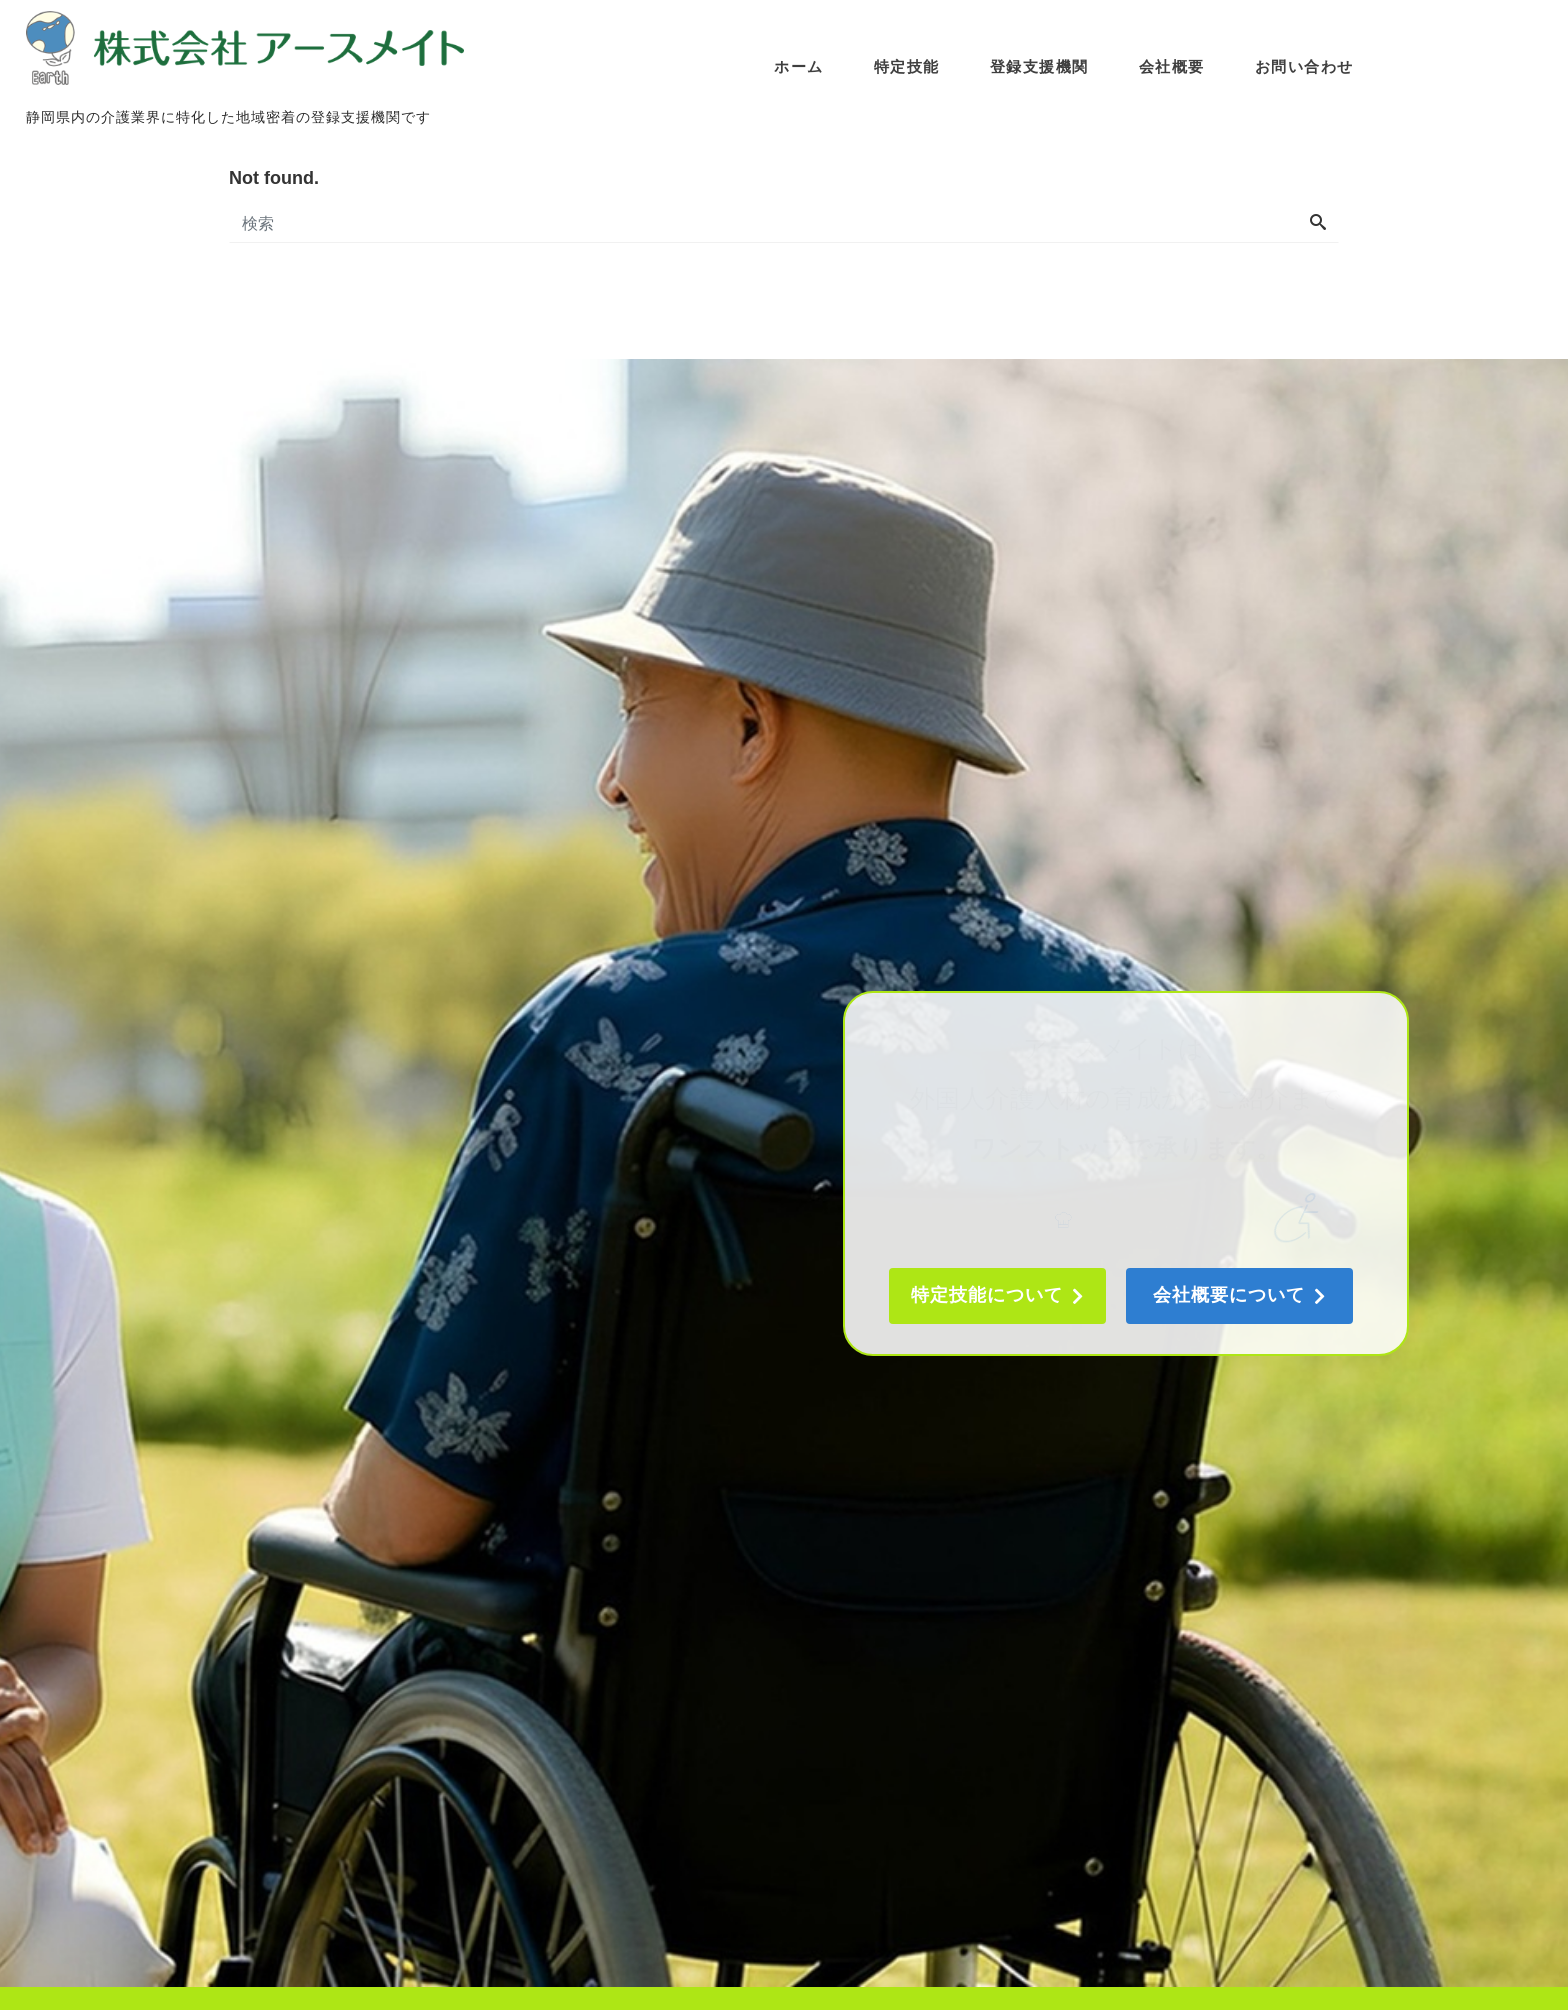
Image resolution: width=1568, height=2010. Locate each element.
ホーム (801, 61)
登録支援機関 (1041, 61)
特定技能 (909, 61)
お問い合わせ (1306, 61)
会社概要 (1174, 61)
